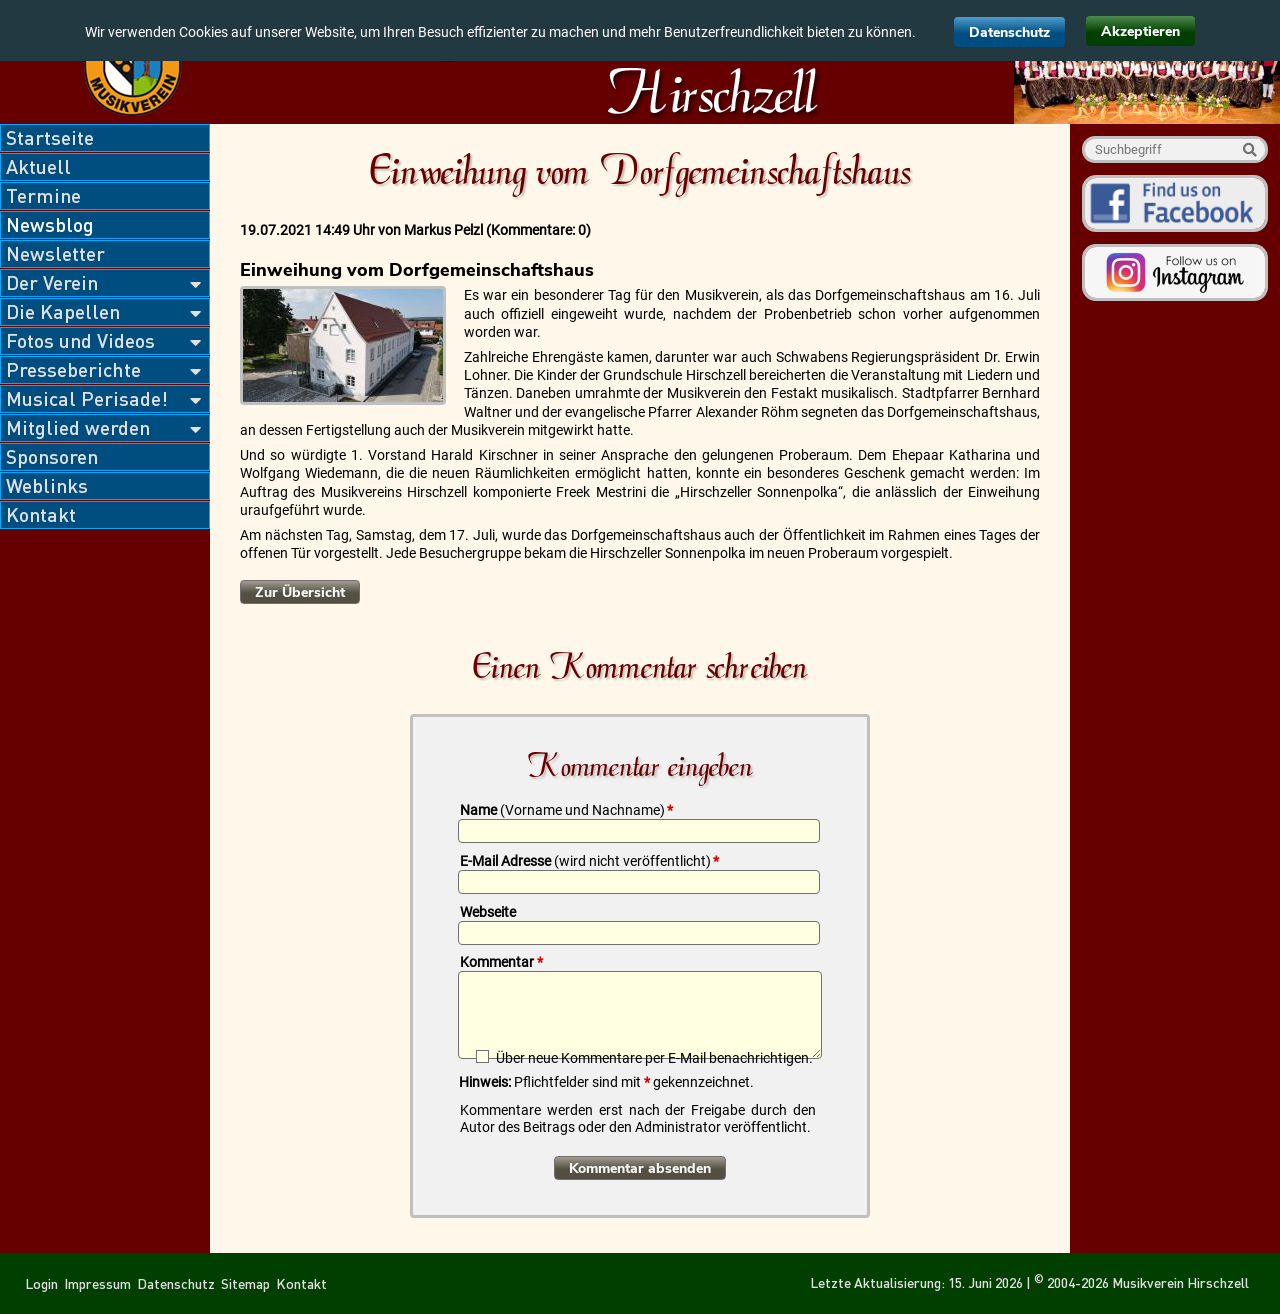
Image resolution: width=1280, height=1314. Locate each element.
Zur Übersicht (300, 592)
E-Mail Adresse (589, 861)
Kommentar (501, 962)
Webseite (488, 912)
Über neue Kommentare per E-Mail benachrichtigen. (654, 1057)
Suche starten (1249, 149)
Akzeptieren (1140, 31)
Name (566, 810)
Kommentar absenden (640, 1168)
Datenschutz (1009, 32)
